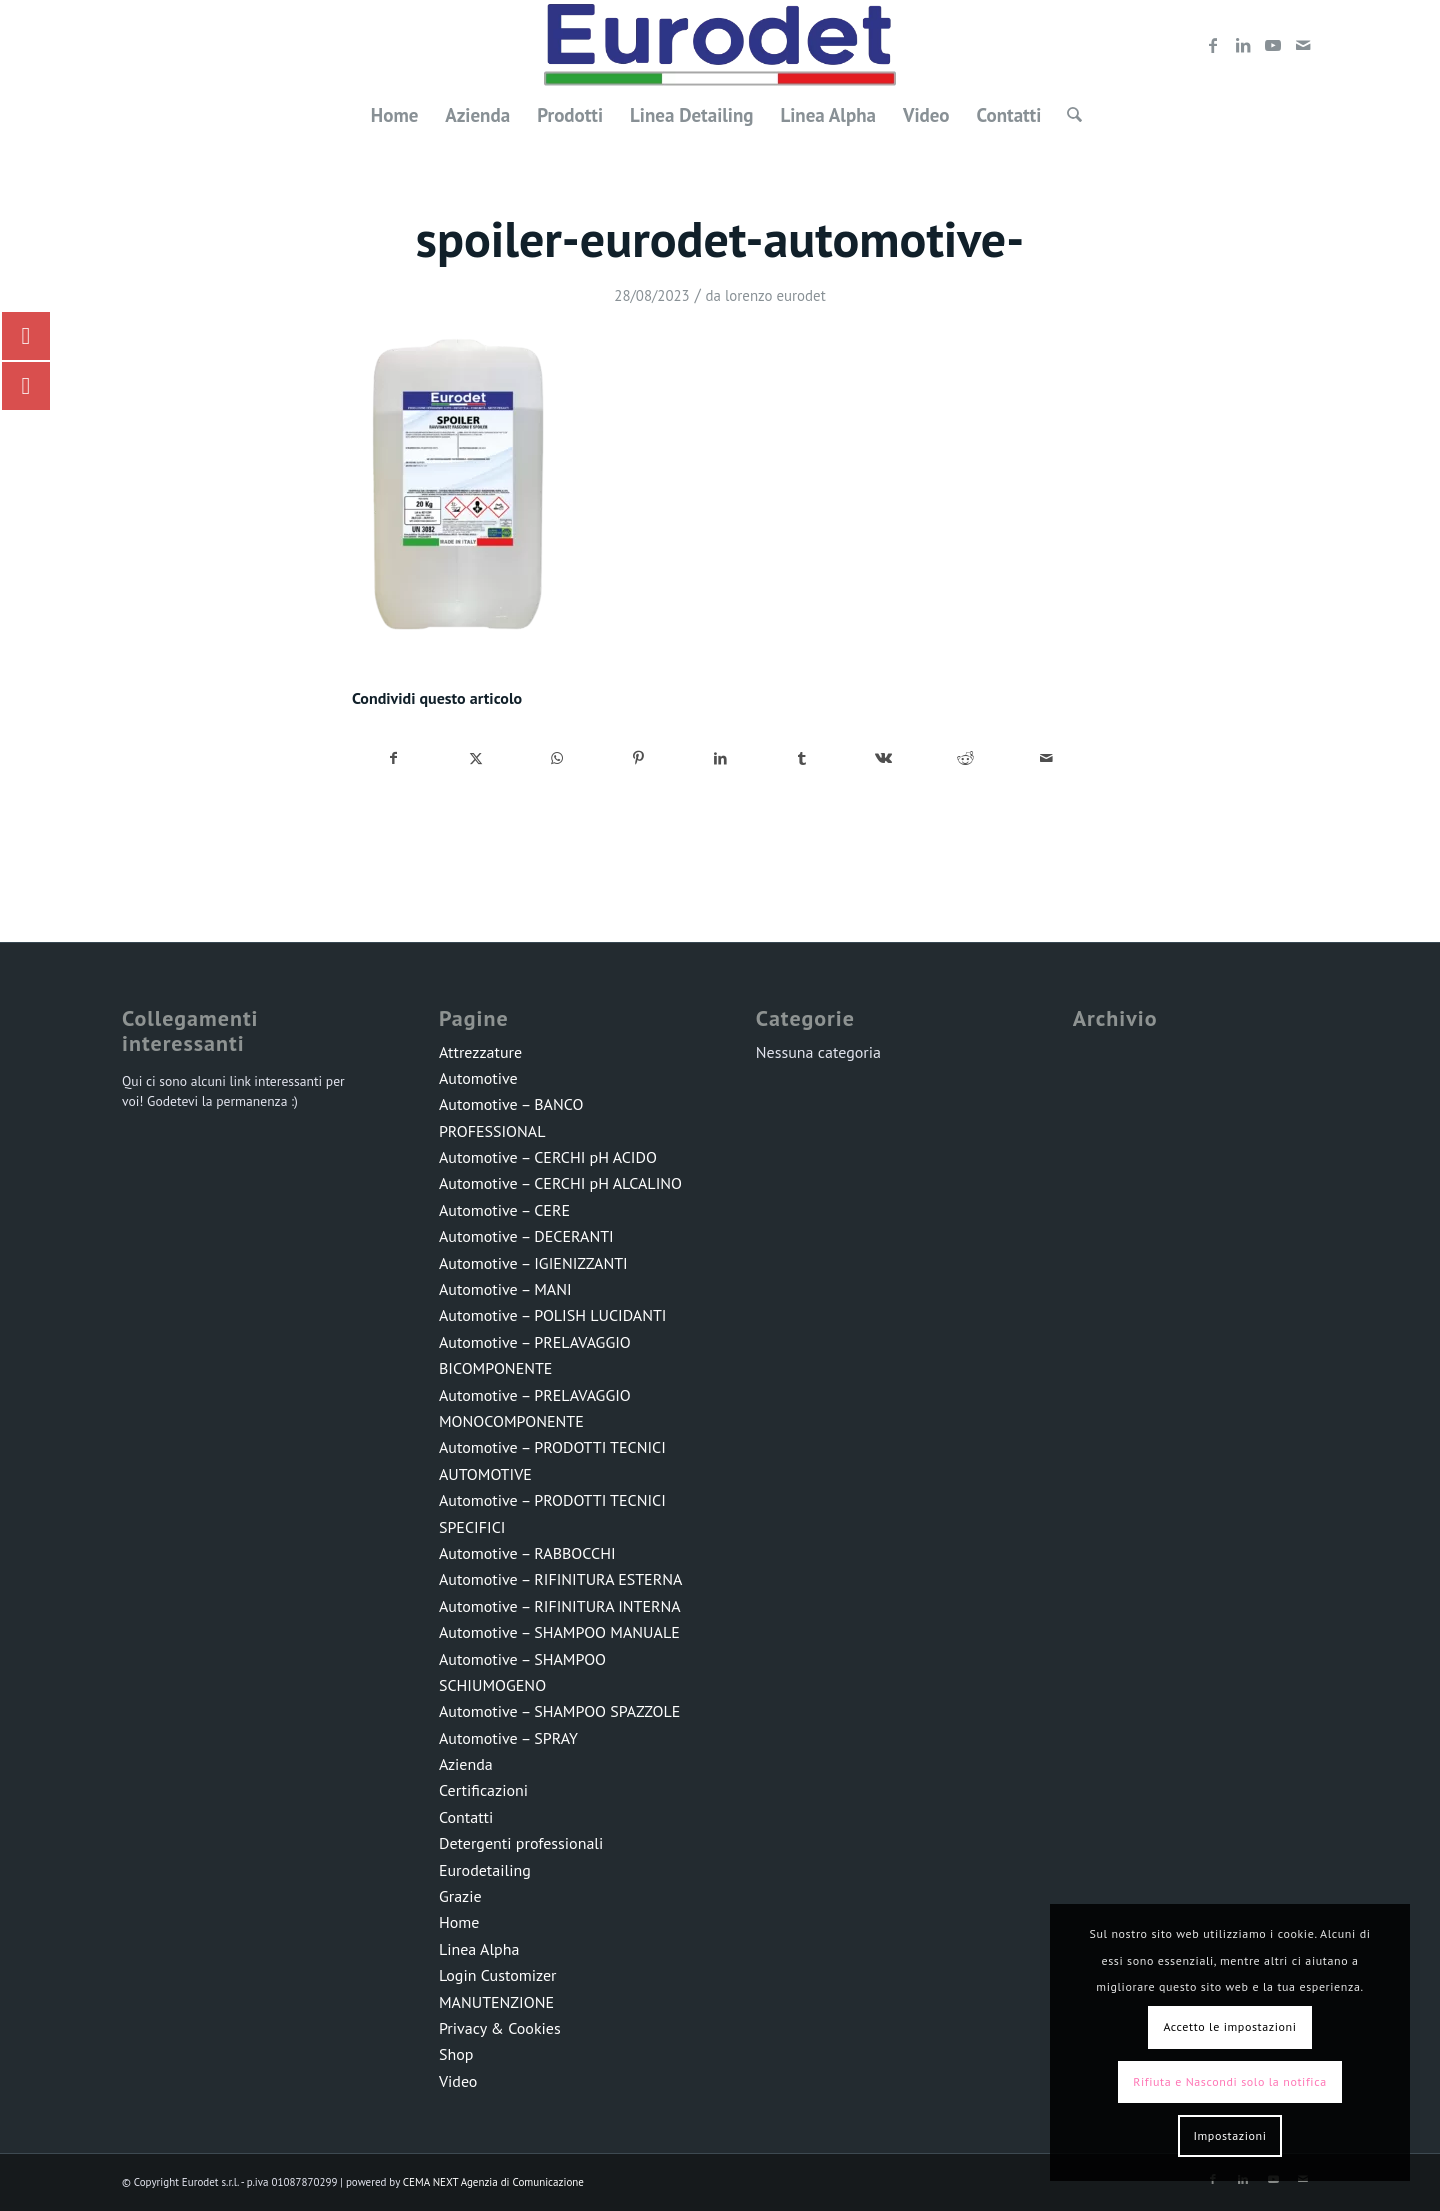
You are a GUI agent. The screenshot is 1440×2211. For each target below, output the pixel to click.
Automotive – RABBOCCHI (527, 1553)
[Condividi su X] (476, 758)
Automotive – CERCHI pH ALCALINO (560, 1183)
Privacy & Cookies (500, 2028)
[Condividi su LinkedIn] (720, 758)
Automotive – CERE (504, 1210)
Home (459, 1922)
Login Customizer (498, 1975)
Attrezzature (480, 1052)
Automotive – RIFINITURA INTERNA (560, 1606)
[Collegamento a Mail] (1303, 45)
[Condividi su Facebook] (394, 758)
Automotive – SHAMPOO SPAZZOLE (559, 1711)
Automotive (478, 1078)
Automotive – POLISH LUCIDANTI (553, 1315)
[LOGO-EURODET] (720, 45)
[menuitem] (395, 115)
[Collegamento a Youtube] (1273, 45)
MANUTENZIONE (496, 2002)
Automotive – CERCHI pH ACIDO (548, 1157)
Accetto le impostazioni (1229, 2026)
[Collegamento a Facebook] (1213, 45)
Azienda (466, 1764)
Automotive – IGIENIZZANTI (533, 1263)
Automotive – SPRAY (508, 1738)
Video (458, 2081)
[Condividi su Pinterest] (639, 758)
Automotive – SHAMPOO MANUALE (559, 1632)
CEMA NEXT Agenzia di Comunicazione (493, 2182)
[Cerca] (1068, 115)
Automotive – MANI (505, 1289)
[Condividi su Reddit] (965, 758)
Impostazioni (1229, 2135)
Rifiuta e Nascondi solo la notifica (1229, 2081)
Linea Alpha (479, 1949)
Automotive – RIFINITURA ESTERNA (560, 1579)
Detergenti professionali (521, 1843)
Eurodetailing (485, 1870)
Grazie (460, 1896)
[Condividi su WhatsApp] (557, 758)
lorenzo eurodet (775, 295)
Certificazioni (483, 1790)
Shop (456, 2054)
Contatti (466, 1817)
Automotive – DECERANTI (526, 1236)
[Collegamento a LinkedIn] (1243, 45)
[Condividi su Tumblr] (802, 758)
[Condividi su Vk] (883, 758)
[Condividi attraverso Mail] (1046, 758)
